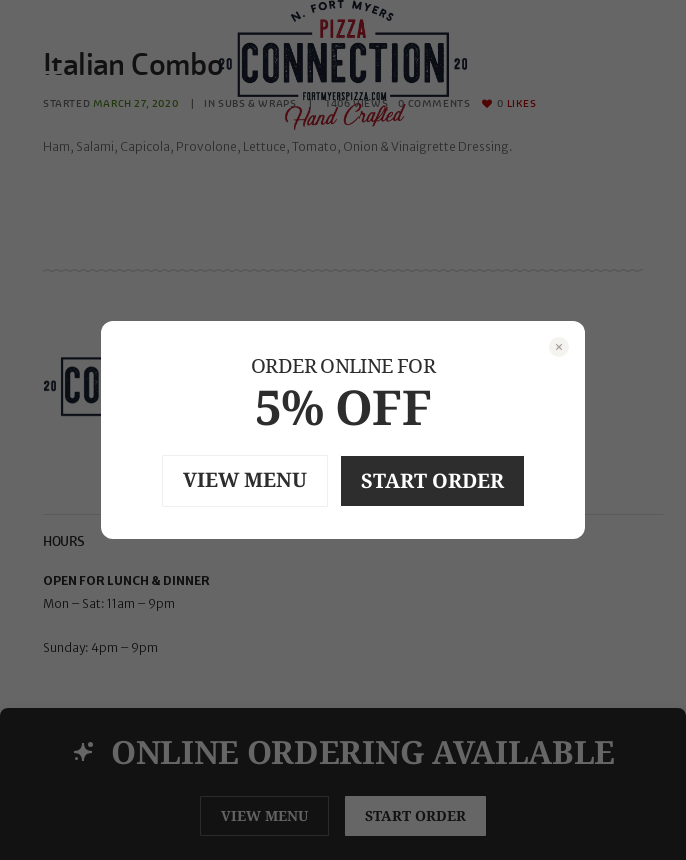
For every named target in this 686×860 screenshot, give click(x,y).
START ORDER (432, 480)
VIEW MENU (245, 479)
